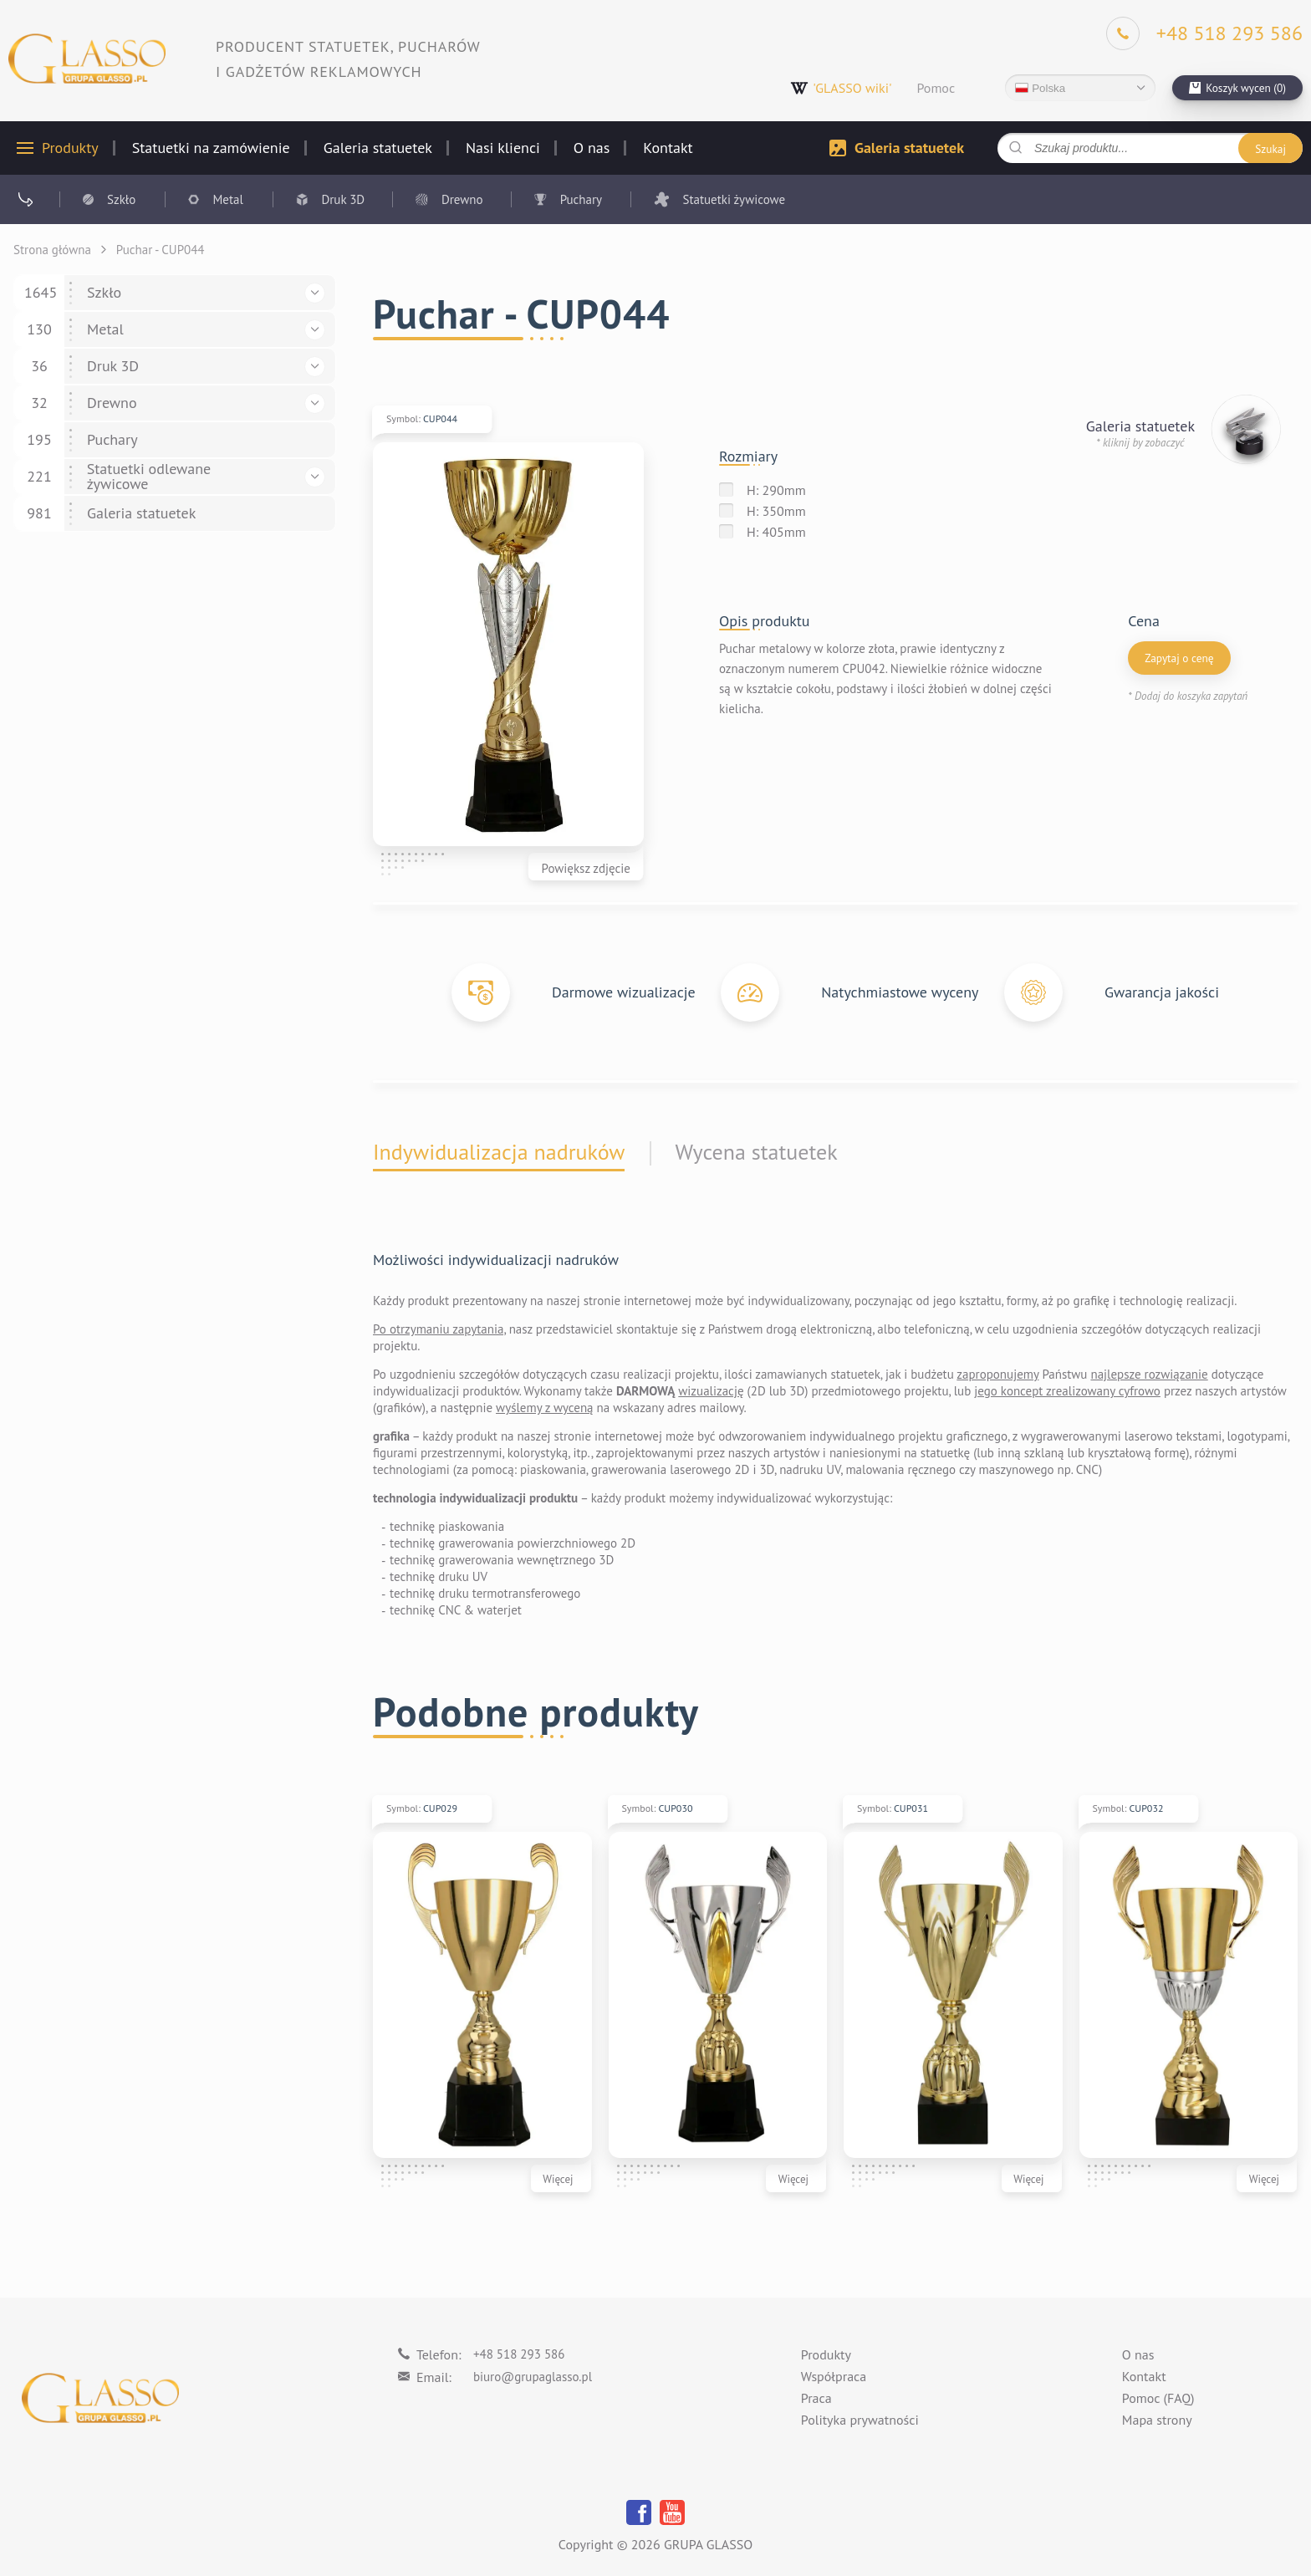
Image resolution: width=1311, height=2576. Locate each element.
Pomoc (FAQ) (1158, 2398)
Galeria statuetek (378, 148)
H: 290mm (776, 490)
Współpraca (833, 2377)
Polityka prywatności (860, 2420)
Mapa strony (1157, 2420)
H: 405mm (776, 531)
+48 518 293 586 (519, 2354)
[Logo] (87, 59)
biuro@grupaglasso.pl (532, 2376)
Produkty (70, 148)
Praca (816, 2398)
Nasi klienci (503, 148)
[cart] (1237, 87)
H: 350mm (776, 511)
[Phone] (1204, 33)
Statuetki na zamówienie (211, 148)
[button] (314, 293)
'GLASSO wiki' (840, 88)
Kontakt (667, 148)
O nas (592, 148)
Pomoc (935, 87)
